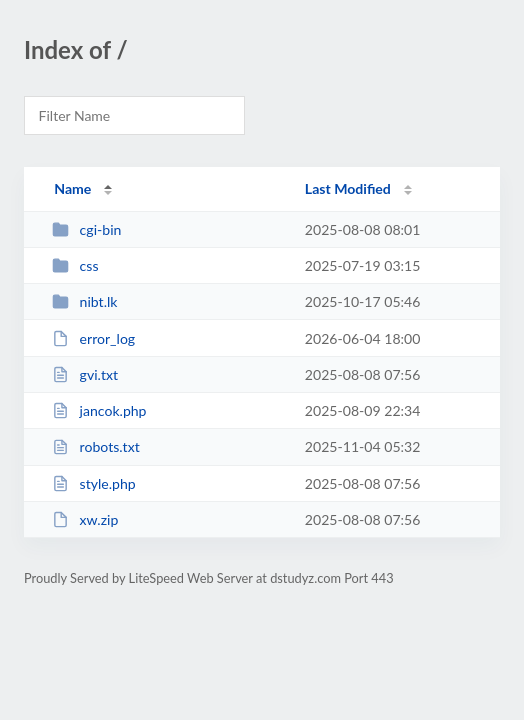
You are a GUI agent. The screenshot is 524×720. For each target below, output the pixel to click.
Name (72, 188)
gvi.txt (85, 374)
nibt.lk (84, 301)
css (75, 265)
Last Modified (348, 188)
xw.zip (85, 519)
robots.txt (96, 446)
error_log (93, 338)
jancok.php (99, 410)
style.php (94, 483)
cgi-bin (86, 229)
